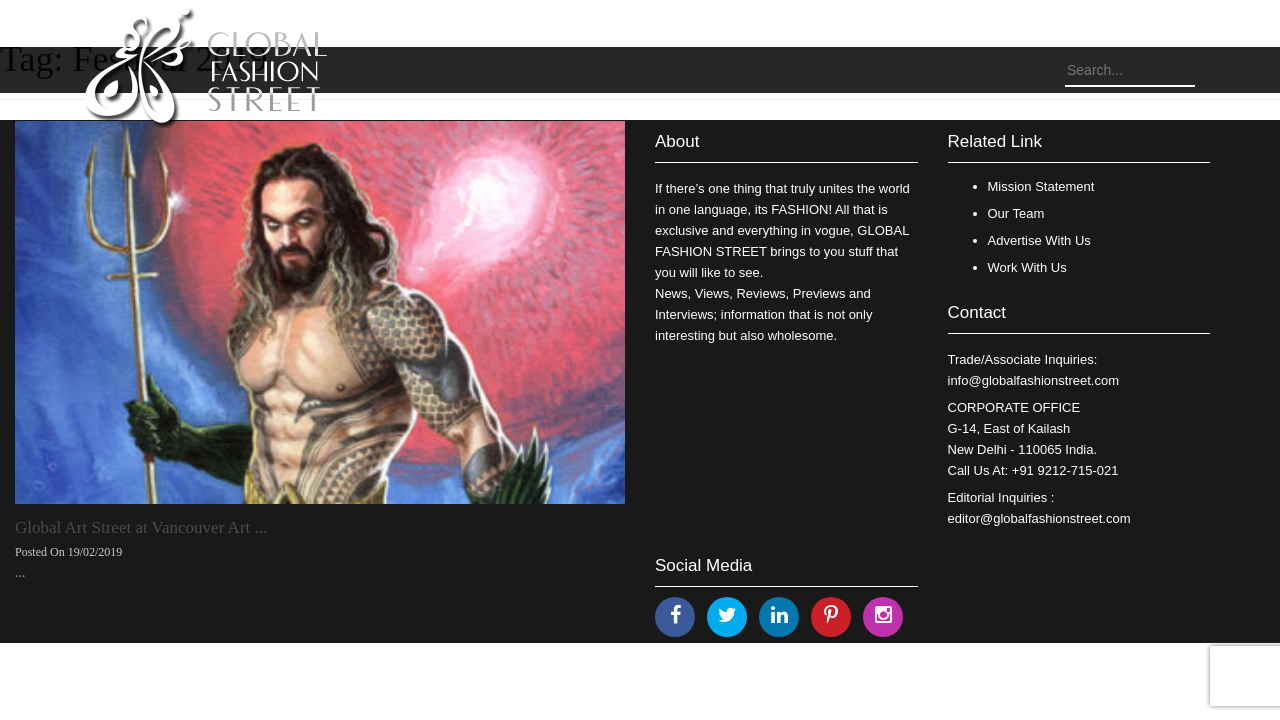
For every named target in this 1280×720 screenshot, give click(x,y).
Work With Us (1027, 267)
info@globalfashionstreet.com (1033, 380)
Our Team (1016, 213)
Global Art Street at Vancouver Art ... (141, 527)
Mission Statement (1041, 186)
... (20, 572)
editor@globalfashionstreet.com (1039, 518)
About (677, 141)
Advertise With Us (1039, 240)
